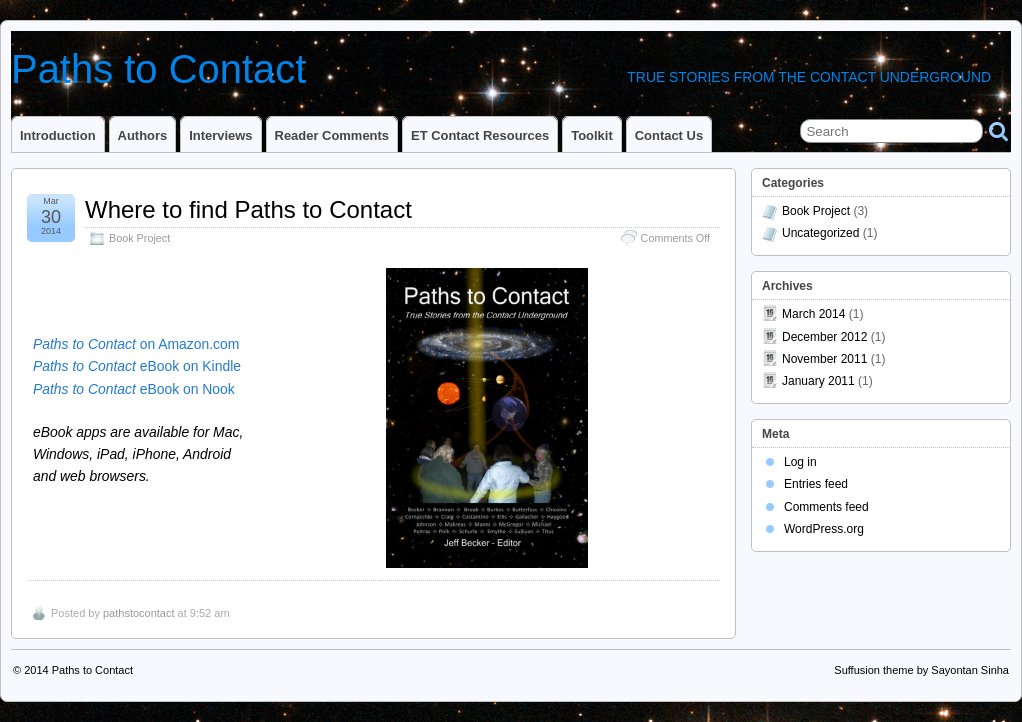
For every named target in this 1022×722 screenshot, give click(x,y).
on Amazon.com (136, 344)
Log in (800, 462)
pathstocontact (139, 613)
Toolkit (592, 135)
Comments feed (826, 507)
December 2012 (824, 337)
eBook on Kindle (137, 366)
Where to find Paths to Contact (248, 209)
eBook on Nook (134, 389)
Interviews (220, 135)
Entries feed (816, 484)
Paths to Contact (158, 69)
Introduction (58, 135)
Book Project (139, 238)
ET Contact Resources (480, 135)
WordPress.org (824, 529)
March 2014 (813, 314)
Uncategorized (820, 233)
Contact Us (669, 135)
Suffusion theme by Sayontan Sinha (921, 670)
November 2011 (824, 359)
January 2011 (818, 381)
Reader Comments (332, 135)
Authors (143, 135)
